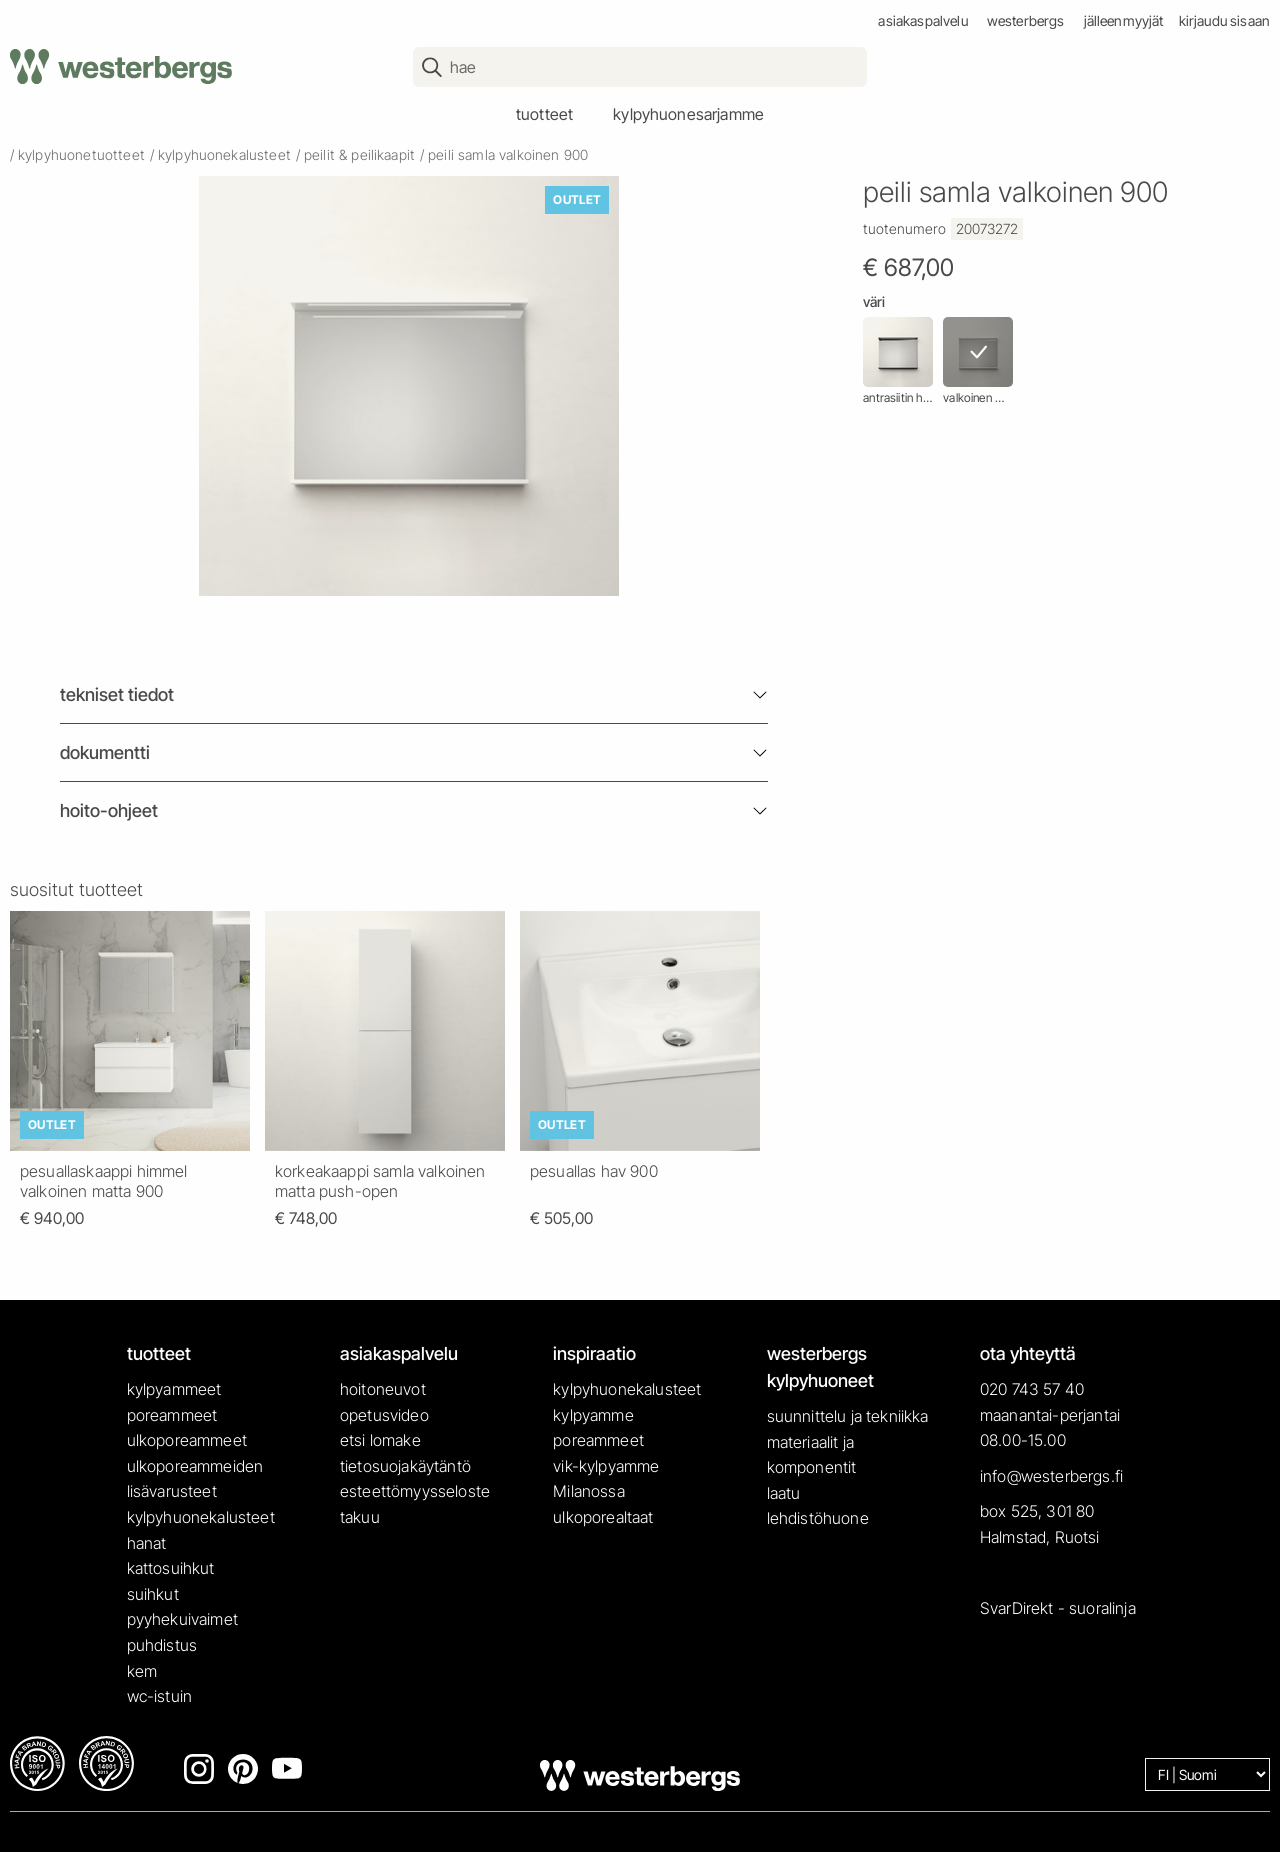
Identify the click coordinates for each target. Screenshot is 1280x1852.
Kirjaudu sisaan (1224, 20)
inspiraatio (594, 1353)
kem (142, 1671)
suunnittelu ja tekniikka (848, 1416)
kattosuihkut (171, 1568)
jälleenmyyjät (1124, 20)
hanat (147, 1543)
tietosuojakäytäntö (405, 1466)
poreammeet (172, 1415)
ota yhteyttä (1028, 1353)
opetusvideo (384, 1415)
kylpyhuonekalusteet (224, 154)
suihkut (153, 1594)
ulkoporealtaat (603, 1517)
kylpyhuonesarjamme (688, 114)
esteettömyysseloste (415, 1491)
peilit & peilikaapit (359, 154)
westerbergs (1026, 20)
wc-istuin (159, 1696)
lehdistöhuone (818, 1518)
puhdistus (162, 1645)
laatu (784, 1493)
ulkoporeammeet (187, 1440)
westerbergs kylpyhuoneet (820, 1367)
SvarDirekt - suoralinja (1058, 1608)
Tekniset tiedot (117, 694)
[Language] (1207, 1774)
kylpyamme (593, 1415)
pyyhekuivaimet (182, 1619)
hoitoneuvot (383, 1389)
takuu (360, 1517)
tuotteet (544, 114)
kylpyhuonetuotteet (81, 154)
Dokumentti (105, 752)
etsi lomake (380, 1440)
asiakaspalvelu (922, 20)
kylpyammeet (174, 1389)
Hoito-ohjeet (109, 810)
